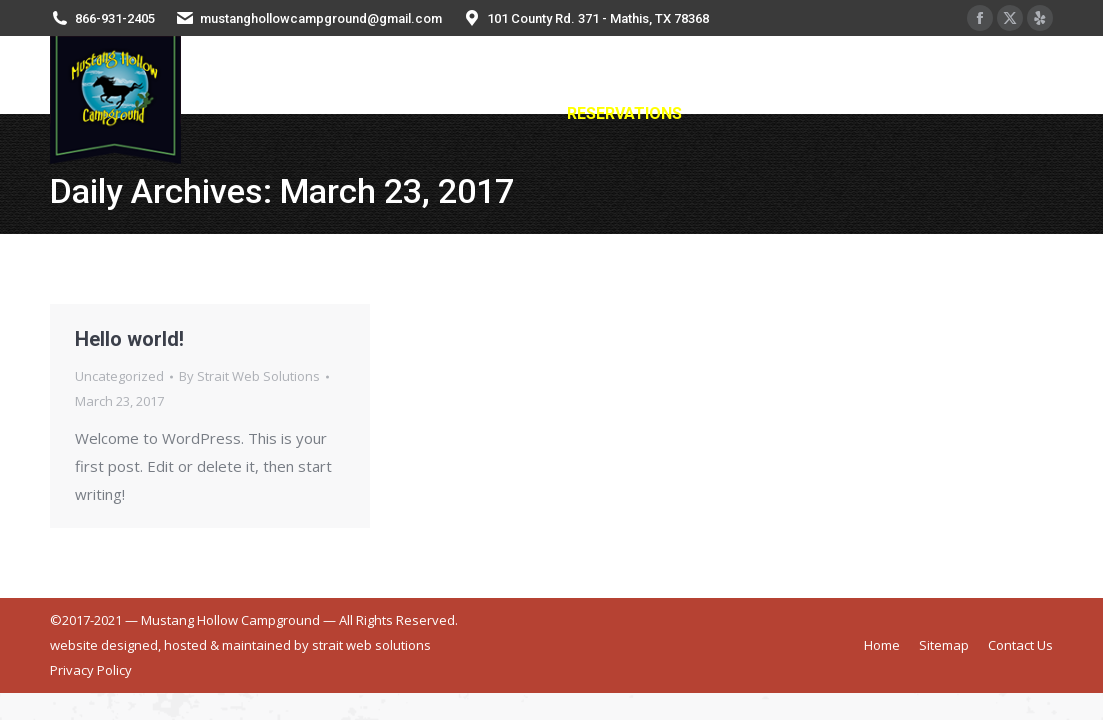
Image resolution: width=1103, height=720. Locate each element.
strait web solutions (371, 645)
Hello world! (129, 339)
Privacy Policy (91, 670)
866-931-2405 (115, 18)
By (249, 376)
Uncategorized (119, 376)
